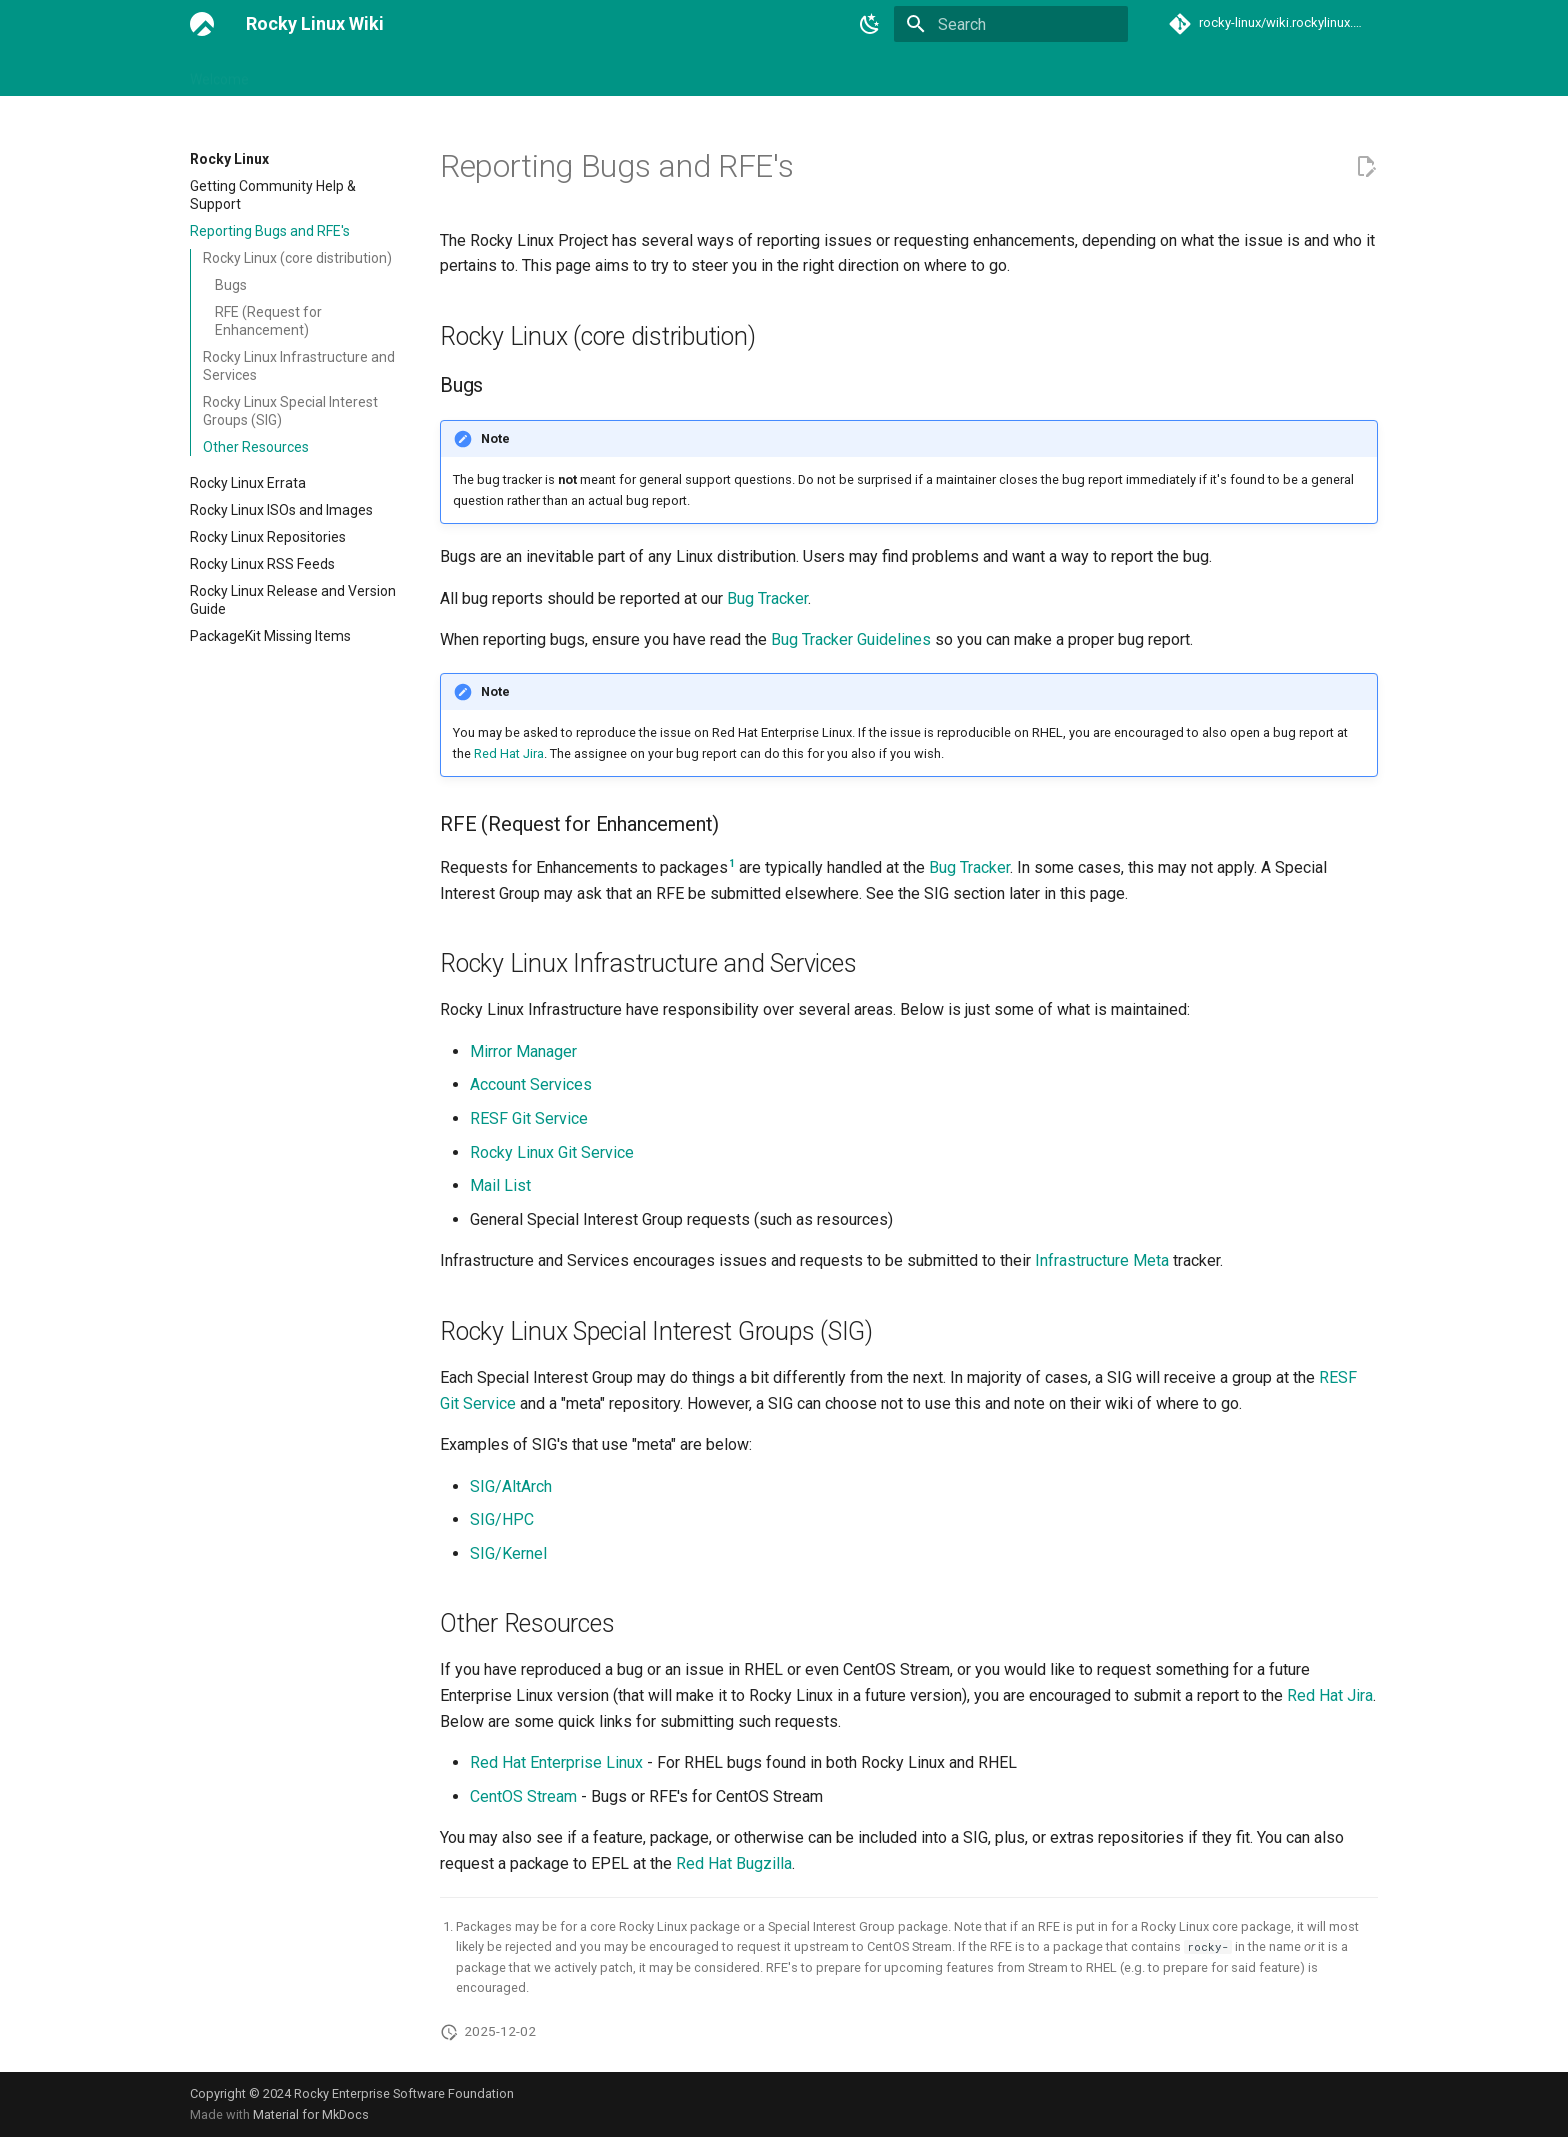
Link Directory (315, 73)
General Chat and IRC (448, 73)
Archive (1157, 73)
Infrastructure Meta (1102, 1260)
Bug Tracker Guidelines (851, 639)
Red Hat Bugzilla (734, 1863)
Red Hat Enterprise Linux (556, 1762)
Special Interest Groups (799, 73)
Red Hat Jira (509, 753)
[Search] (1011, 24)
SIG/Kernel (508, 1553)
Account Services (531, 1084)
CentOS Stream (523, 1796)
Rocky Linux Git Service (552, 1152)
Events (985, 73)
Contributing (1070, 73)
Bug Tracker (767, 598)
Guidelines (669, 73)
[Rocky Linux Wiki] (202, 24)
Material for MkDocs (311, 2114)
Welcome (219, 73)
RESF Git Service (529, 1118)
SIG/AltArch (511, 1486)
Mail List (500, 1185)
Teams (918, 73)
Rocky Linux (576, 73)
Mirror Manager (523, 1051)
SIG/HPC (502, 1519)
